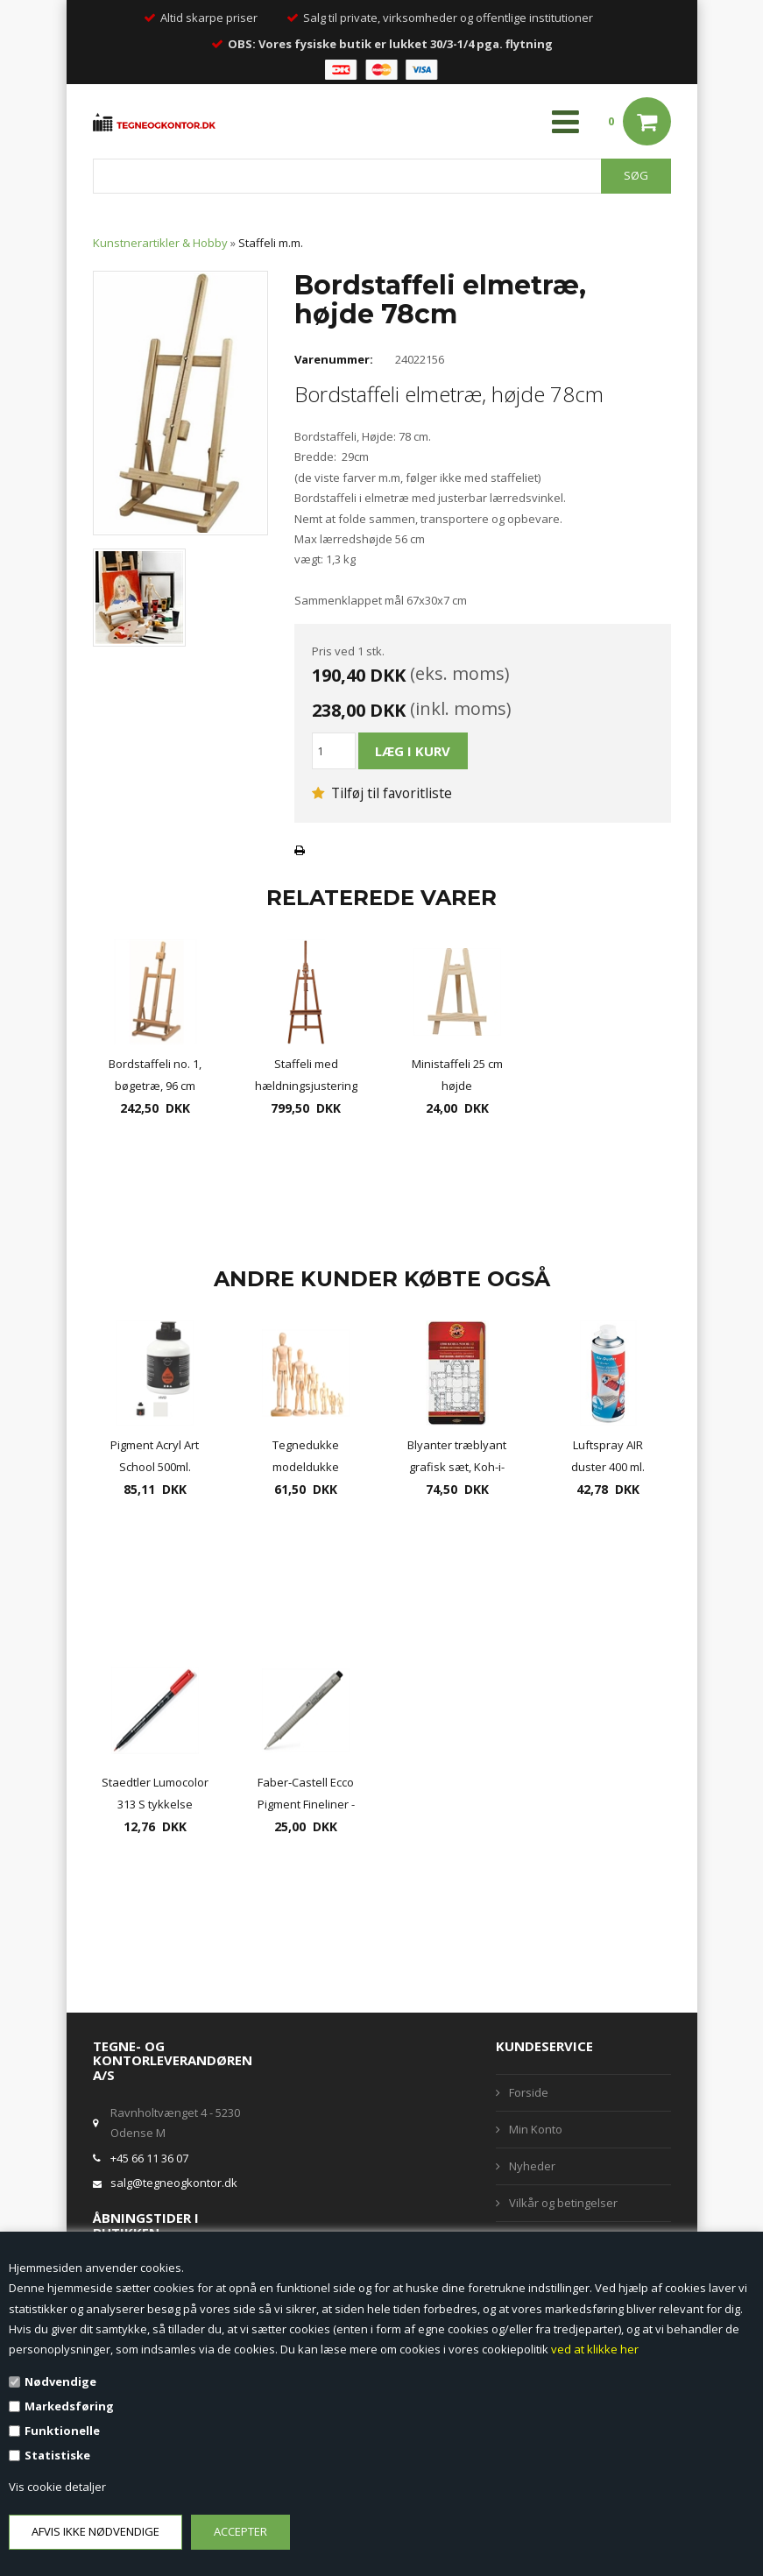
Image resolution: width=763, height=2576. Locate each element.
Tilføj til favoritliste (382, 793)
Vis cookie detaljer (57, 2487)
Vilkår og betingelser (563, 2203)
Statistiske (57, 2455)
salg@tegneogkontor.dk (173, 2182)
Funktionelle (62, 2430)
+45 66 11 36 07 (149, 2158)
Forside (528, 2092)
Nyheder (532, 2166)
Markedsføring (69, 2406)
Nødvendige (60, 2381)
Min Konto (535, 2129)
